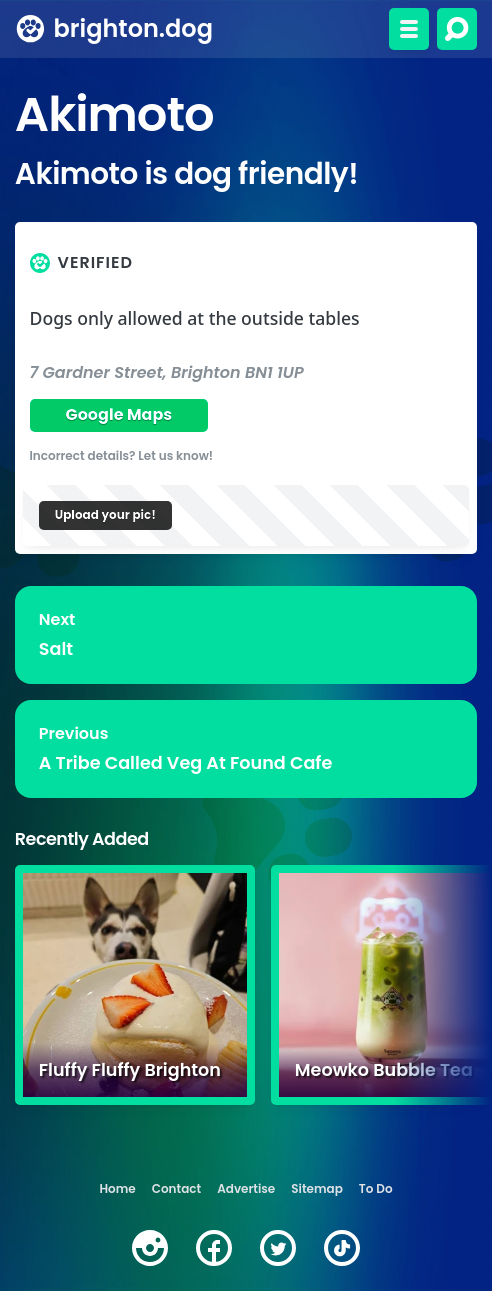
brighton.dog (133, 28)
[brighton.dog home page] (30, 29)
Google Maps (118, 414)
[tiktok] (342, 1248)
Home (117, 1188)
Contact (176, 1188)
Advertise (246, 1188)
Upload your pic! (105, 514)
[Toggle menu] (409, 29)
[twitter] (278, 1248)
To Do (376, 1188)
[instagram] (150, 1248)
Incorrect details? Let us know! (122, 455)
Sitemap (317, 1188)
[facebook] (214, 1248)
